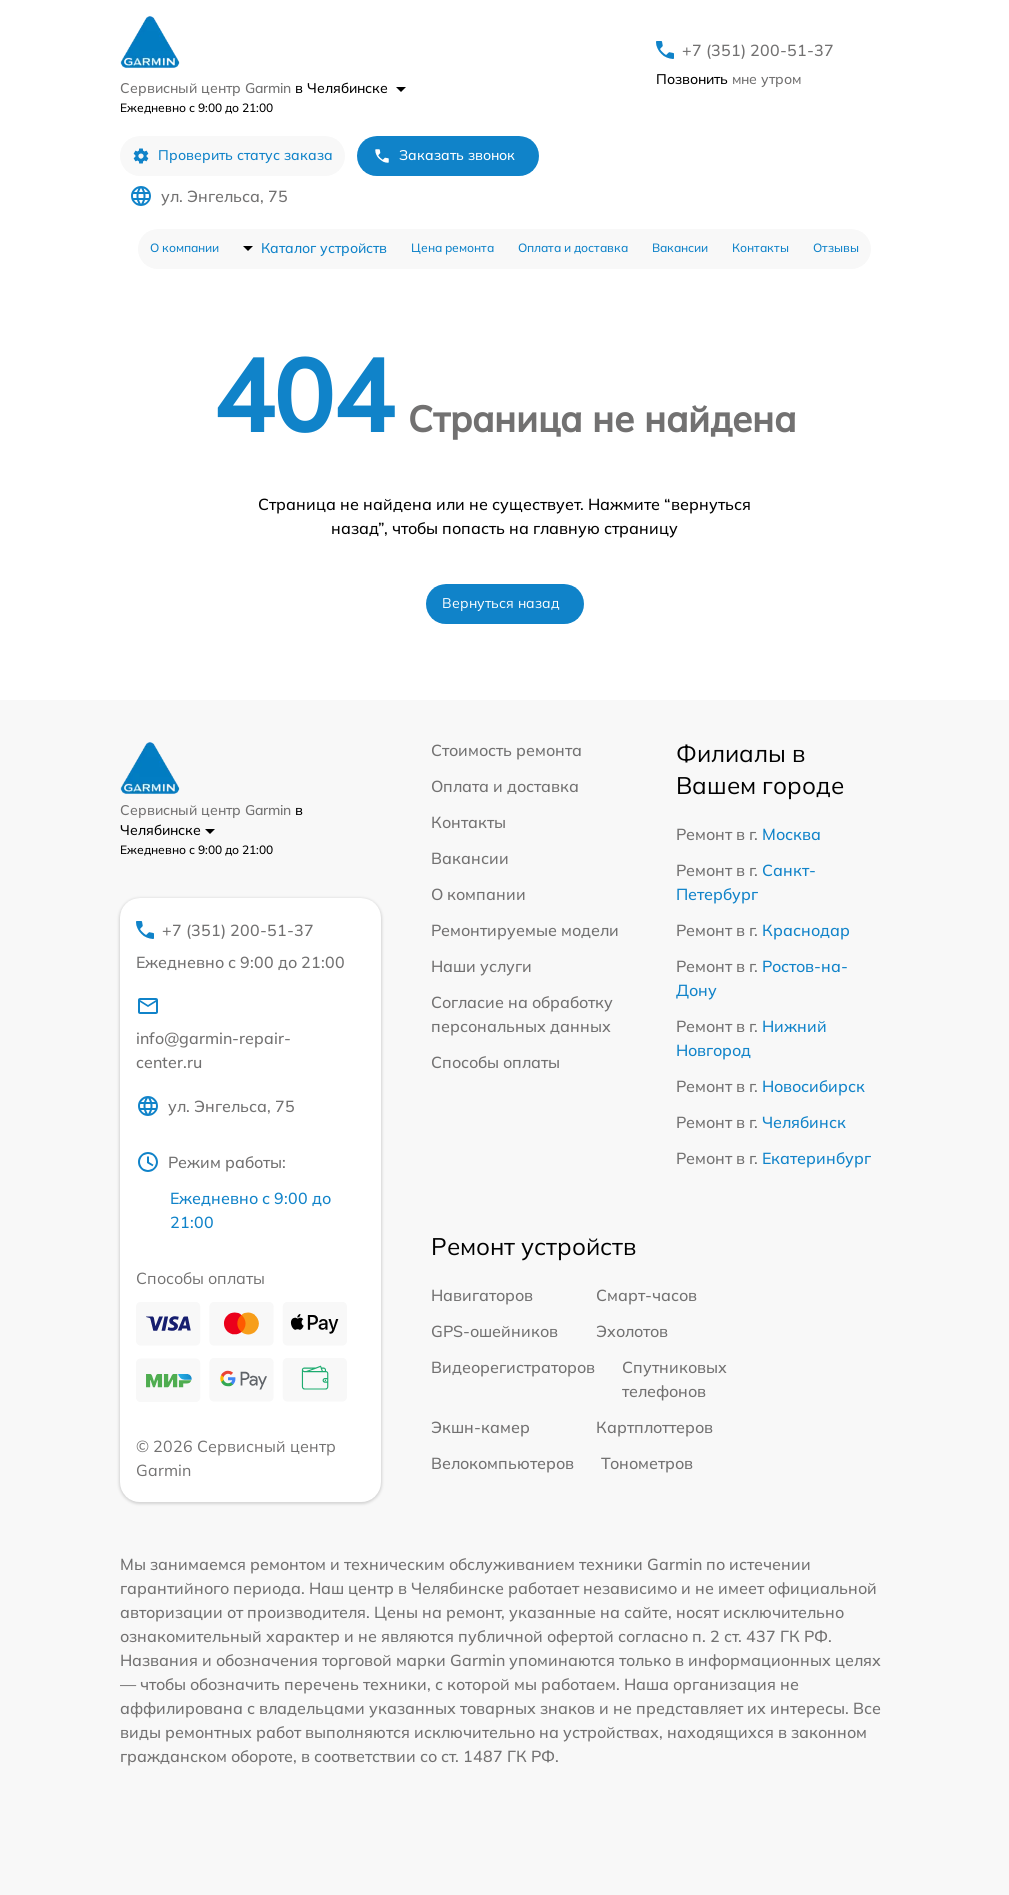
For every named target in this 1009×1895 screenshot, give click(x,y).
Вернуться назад (501, 603)
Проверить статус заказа (232, 155)
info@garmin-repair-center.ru (213, 1033)
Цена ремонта (452, 247)
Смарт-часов (646, 1295)
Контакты (760, 247)
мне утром (728, 79)
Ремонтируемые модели (525, 930)
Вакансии (680, 247)
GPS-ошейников (494, 1331)
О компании (184, 247)
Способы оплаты (495, 1062)
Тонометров (647, 1463)
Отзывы (836, 247)
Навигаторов (482, 1295)
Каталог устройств (324, 248)
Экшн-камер (480, 1427)
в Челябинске (350, 88)
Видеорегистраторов (513, 1367)
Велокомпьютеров (502, 1463)
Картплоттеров (654, 1427)
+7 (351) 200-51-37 (758, 50)
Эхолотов (632, 1331)
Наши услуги (481, 966)
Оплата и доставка (573, 247)
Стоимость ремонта (506, 750)
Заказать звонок (444, 155)
